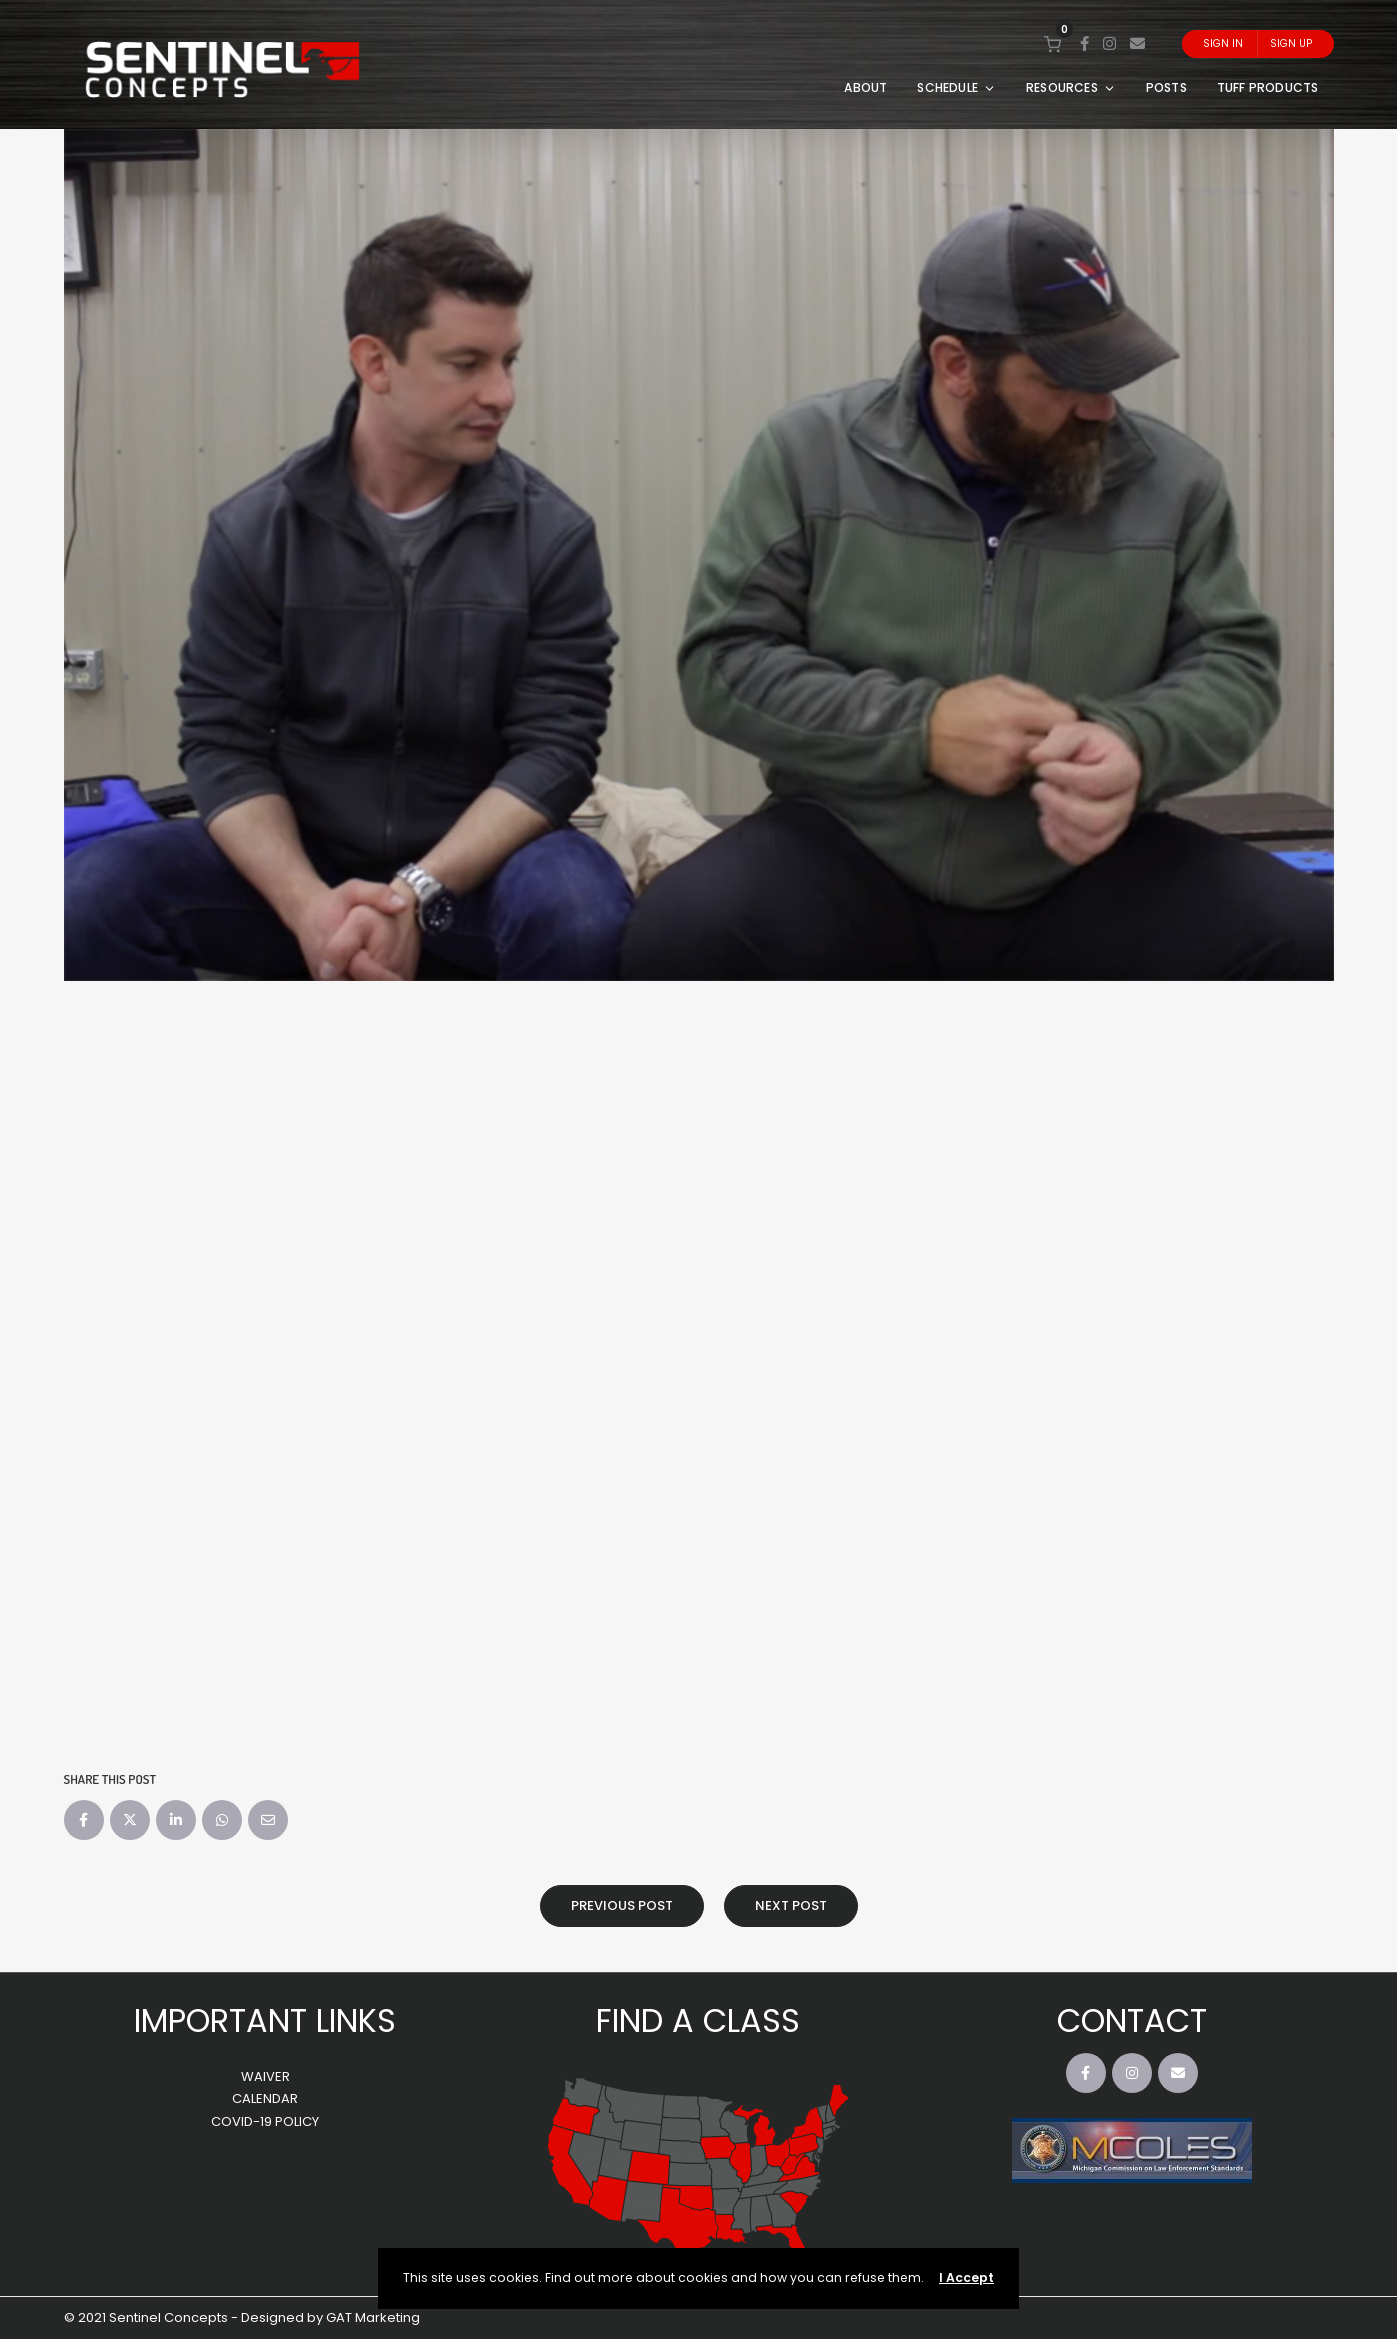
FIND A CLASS (698, 2020)
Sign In (1223, 43)
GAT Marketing (373, 2317)
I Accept (966, 2277)
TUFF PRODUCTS (1268, 87)
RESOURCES (1071, 87)
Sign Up (1291, 43)
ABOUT (865, 87)
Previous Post (622, 1905)
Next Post (791, 1905)
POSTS (1166, 87)
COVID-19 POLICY (265, 2121)
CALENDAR (265, 2098)
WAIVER (265, 2076)
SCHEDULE (956, 87)
